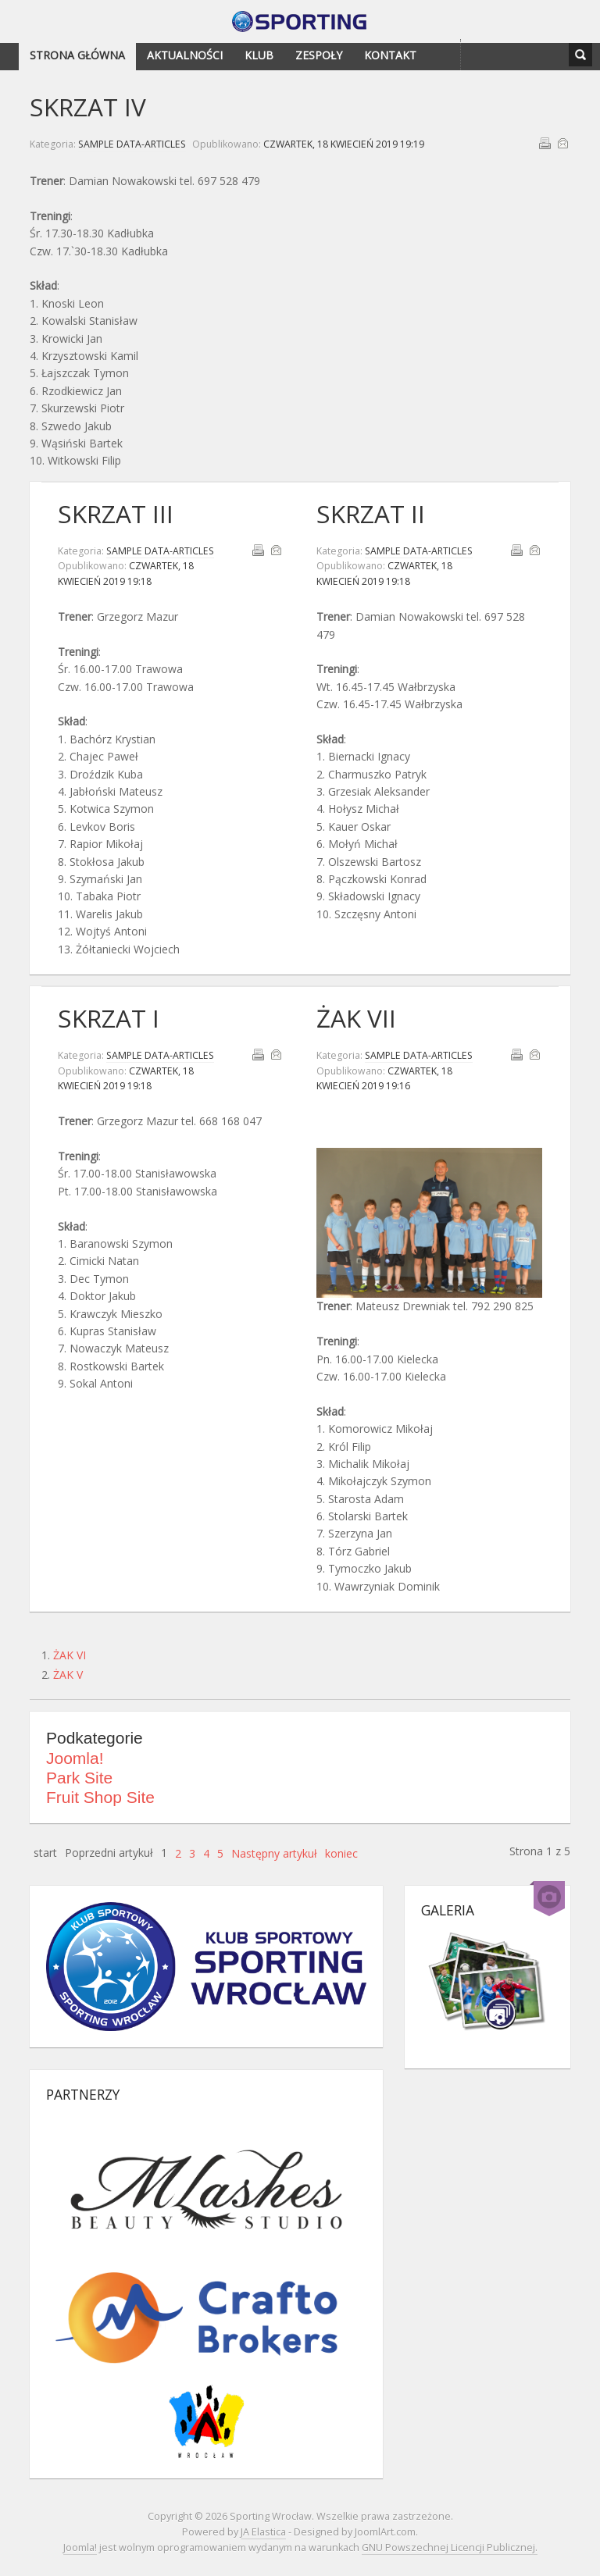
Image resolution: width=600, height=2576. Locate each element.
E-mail (562, 143)
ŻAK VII (356, 1018)
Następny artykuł (274, 1853)
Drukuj (544, 143)
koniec (341, 1853)
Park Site (79, 1778)
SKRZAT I (108, 1018)
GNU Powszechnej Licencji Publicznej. (450, 2547)
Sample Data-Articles (132, 144)
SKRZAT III (115, 513)
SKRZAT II (370, 513)
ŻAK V (68, 1674)
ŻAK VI (69, 1655)
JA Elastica (263, 2532)
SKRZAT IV (88, 106)
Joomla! (75, 1758)
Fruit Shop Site (100, 1797)
